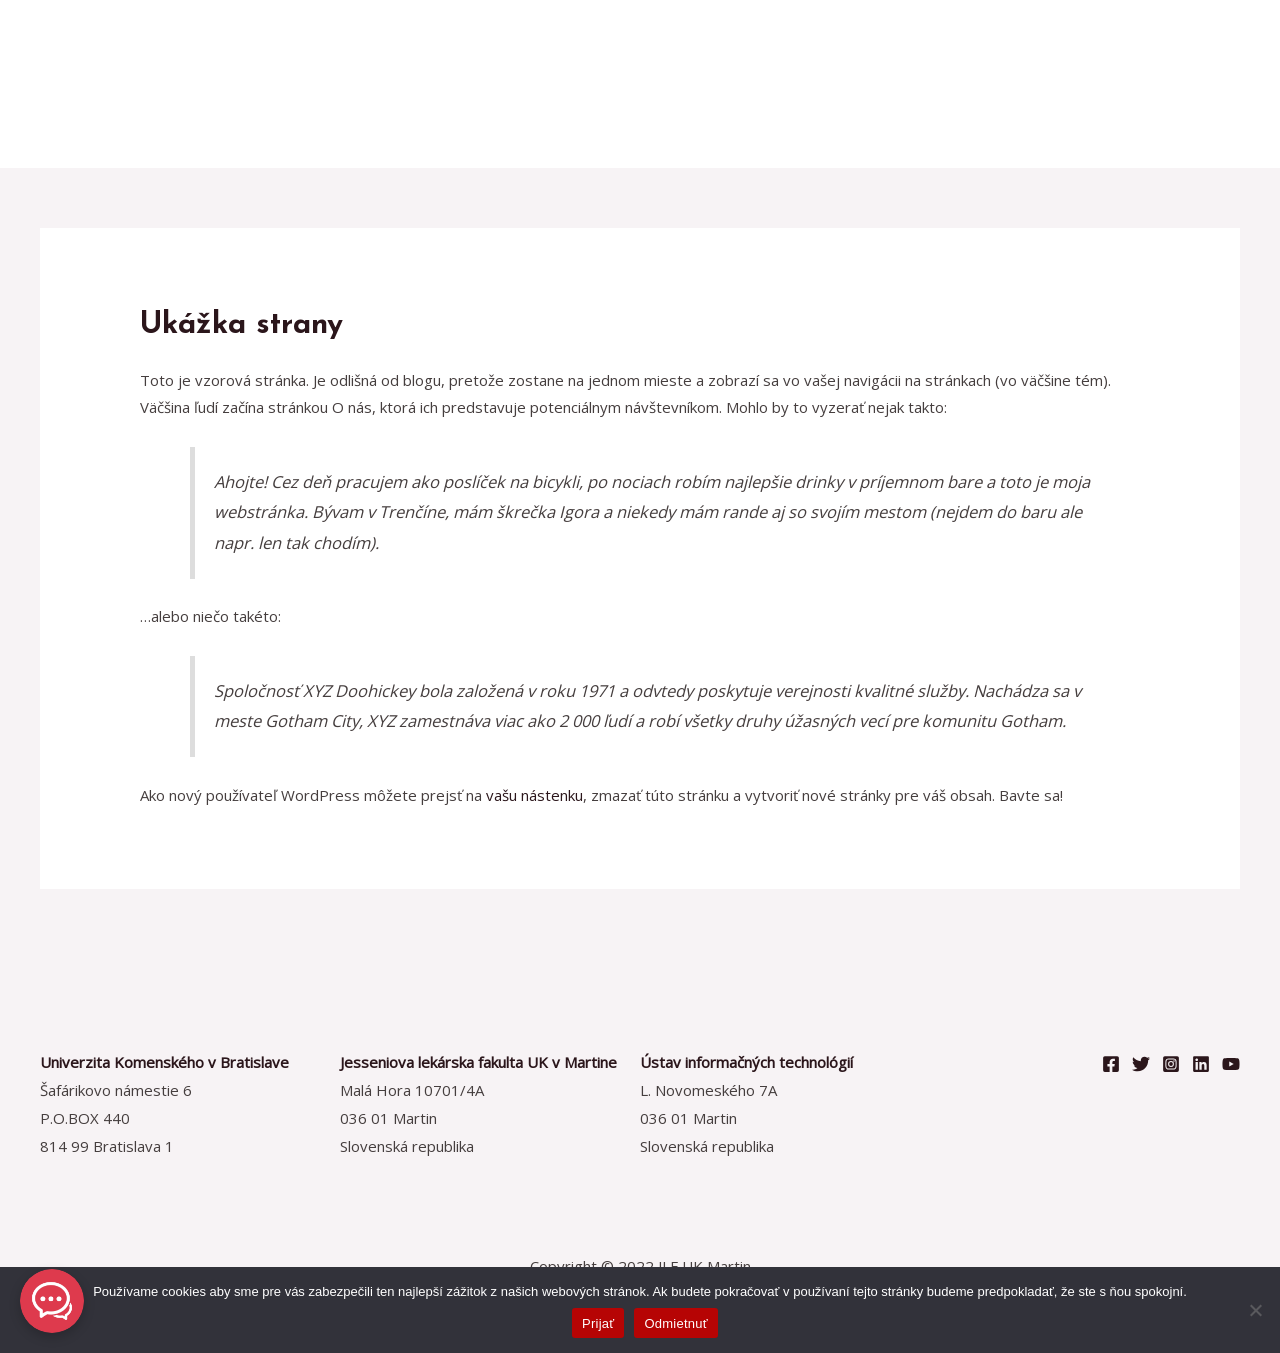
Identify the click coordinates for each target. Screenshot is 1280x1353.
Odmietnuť (676, 1323)
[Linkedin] (1201, 1064)
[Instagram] (1171, 1064)
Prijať (598, 1323)
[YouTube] (1231, 1064)
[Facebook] (1111, 1064)
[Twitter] (1141, 1064)
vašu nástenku (534, 795)
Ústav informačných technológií (746, 1062)
